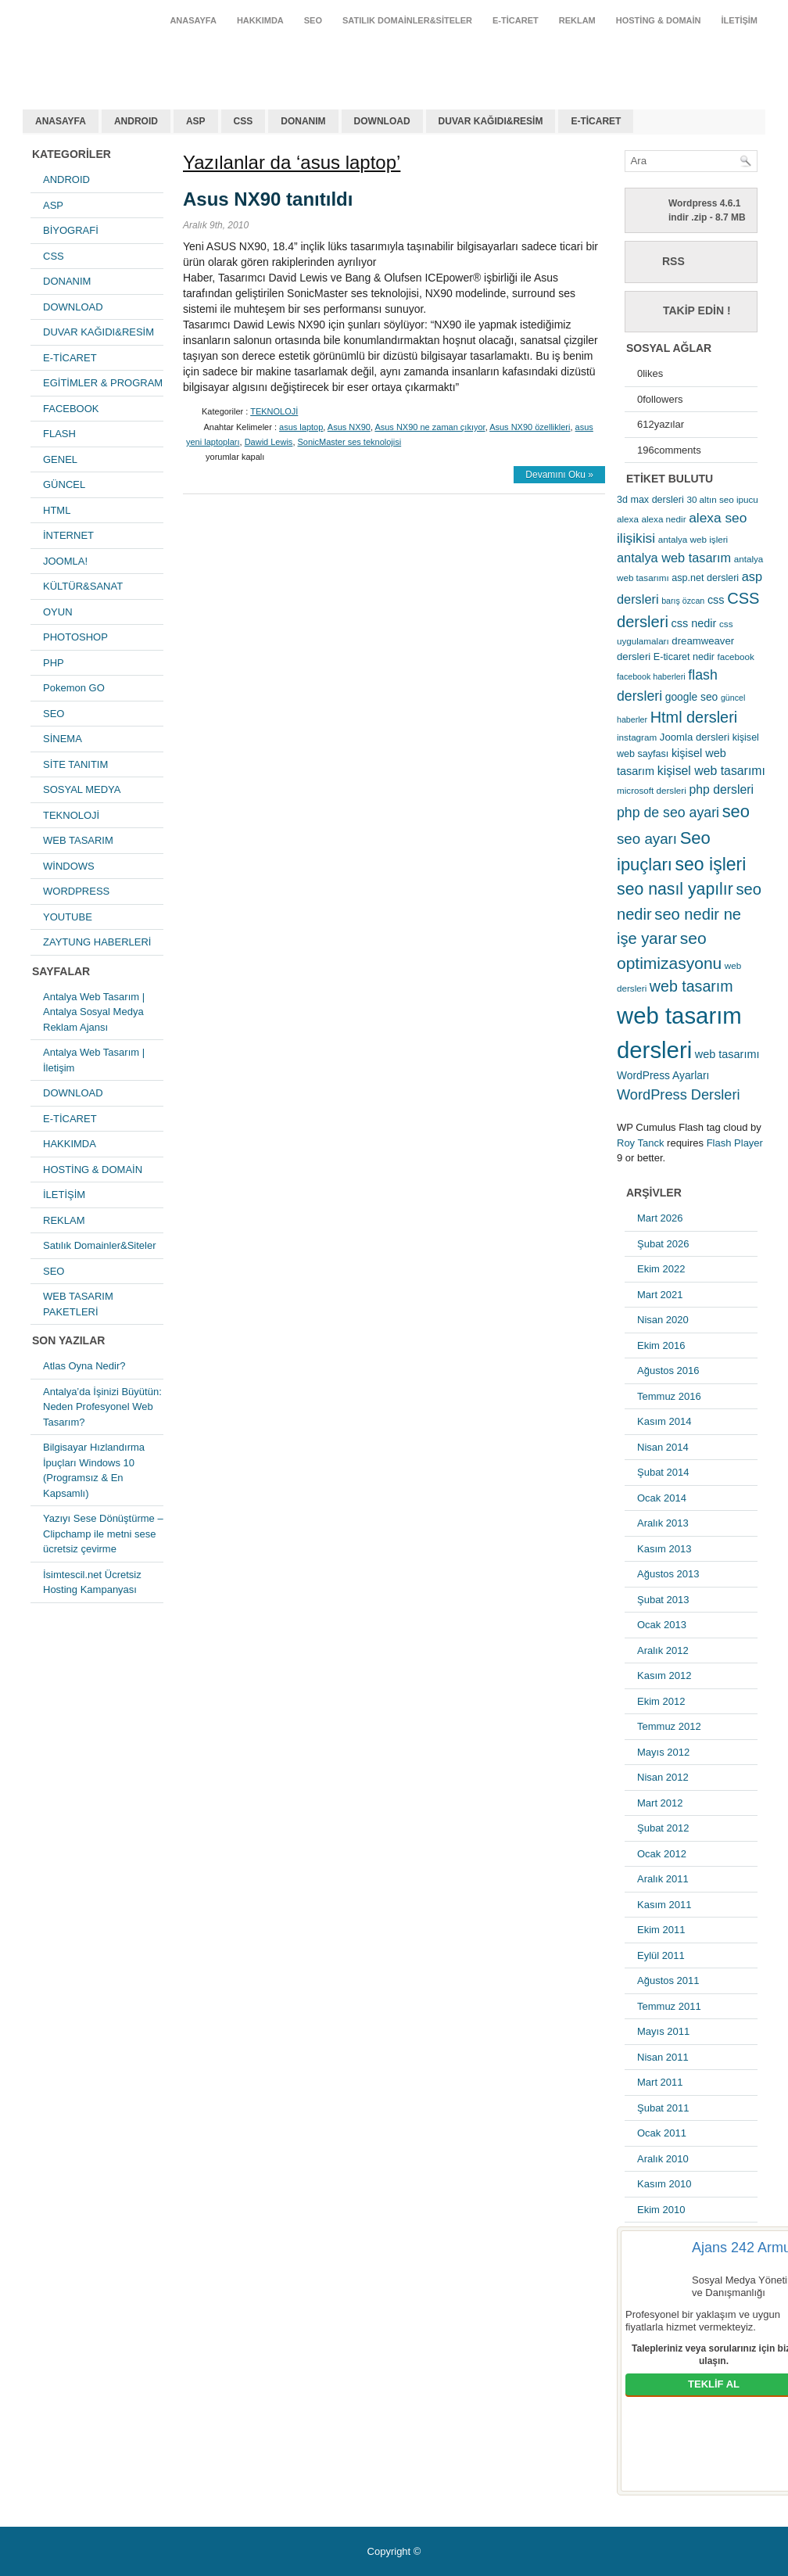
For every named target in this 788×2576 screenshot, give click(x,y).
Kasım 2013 (664, 1549)
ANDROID (136, 121)
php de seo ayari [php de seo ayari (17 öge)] (668, 812)
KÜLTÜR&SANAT (83, 586)
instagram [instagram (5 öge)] (637, 737)
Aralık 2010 (663, 2159)
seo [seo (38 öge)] (736, 811)
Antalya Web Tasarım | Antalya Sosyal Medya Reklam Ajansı (94, 1012)
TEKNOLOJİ (71, 815)
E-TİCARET (515, 20)
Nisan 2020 (663, 1320)
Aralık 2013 (663, 1523)
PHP (53, 663)
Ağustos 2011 (668, 1980)
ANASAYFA (193, 20)
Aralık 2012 (663, 1650)
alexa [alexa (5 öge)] (628, 519)
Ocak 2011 (661, 2133)
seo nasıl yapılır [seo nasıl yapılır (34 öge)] (675, 889)
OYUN (58, 612)
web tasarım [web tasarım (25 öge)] (691, 986)
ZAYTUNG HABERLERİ (97, 942)
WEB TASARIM (78, 840)
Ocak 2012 (661, 1854)
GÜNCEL (64, 484)
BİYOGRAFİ (70, 230)
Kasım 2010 (664, 2184)
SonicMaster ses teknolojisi (350, 442)
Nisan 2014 (663, 1447)
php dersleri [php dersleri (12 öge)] (721, 789)
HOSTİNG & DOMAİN (658, 20)
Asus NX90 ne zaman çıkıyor (429, 427)
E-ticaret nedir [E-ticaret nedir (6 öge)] (684, 656)
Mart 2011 (660, 2082)
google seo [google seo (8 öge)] (691, 697)
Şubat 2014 (663, 1472)
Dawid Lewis (269, 442)
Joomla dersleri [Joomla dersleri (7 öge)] (694, 737)
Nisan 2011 (663, 2057)
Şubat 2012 (663, 1828)
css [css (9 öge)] (716, 600)
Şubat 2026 (663, 1244)
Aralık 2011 (663, 1879)
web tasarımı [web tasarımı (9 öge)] (727, 1054)
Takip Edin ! (697, 310)
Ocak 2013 (661, 1625)
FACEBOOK (71, 408)
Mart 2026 (660, 1218)
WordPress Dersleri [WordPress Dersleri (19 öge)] (678, 1094)
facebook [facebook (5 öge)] (736, 656)
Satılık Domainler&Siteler (407, 20)
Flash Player (735, 1143)
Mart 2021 (660, 1295)
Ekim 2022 (661, 1269)
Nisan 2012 (663, 1777)
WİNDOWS (69, 866)
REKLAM (577, 20)
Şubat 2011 (663, 2108)
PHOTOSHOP (75, 637)
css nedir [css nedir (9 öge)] (694, 623)
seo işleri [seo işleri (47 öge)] (711, 864)
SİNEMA (62, 738)
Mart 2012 (660, 1803)
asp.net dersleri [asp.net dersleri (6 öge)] (705, 577)
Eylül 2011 (661, 1955)
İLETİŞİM (740, 20)
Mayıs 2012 (663, 1752)
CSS (243, 121)
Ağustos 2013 (668, 1574)
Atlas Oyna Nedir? (84, 1366)
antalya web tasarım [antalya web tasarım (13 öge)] (674, 558)
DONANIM (303, 121)
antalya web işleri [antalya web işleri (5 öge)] (693, 539)
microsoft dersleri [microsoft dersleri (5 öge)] (651, 790)
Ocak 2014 (661, 1498)
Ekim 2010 (661, 2209)
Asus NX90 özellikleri (529, 427)
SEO (313, 20)
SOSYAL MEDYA (81, 789)
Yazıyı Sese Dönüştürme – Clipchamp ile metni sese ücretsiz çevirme (103, 1533)
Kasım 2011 (664, 1904)
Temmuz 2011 (669, 2006)
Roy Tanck (640, 1143)
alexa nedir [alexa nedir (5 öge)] (664, 519)
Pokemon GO (74, 688)
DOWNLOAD (382, 121)
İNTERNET (68, 535)
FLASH (59, 433)
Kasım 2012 (664, 1675)
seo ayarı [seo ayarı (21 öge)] (647, 839)
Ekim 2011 (661, 1930)
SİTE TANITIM (75, 764)
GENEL (60, 459)
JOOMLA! (65, 561)
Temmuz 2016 (669, 1396)
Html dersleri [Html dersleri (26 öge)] (693, 717)
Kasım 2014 (664, 1421)
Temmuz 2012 (669, 1726)
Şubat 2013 (663, 1600)
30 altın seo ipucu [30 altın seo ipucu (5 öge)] (722, 499)
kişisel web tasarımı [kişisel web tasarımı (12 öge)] (711, 770)
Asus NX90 (349, 427)
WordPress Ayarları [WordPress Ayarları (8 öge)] (663, 1075)
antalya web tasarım (125, 58)
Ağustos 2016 (668, 1370)
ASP (196, 121)
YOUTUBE (67, 917)
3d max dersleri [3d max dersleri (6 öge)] (650, 499)
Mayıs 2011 (663, 2031)
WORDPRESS (76, 891)
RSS (673, 261)
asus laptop (301, 427)
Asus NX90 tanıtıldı (268, 199)
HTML (56, 510)
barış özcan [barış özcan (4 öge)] (682, 600)
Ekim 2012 (661, 1701)
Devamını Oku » (559, 474)
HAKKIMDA (260, 20)
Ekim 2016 (661, 1345)
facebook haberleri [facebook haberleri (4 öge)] (651, 676)
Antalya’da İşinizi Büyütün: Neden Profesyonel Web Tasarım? (102, 1407)
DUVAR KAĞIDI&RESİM (491, 121)
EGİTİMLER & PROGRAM (103, 383)
